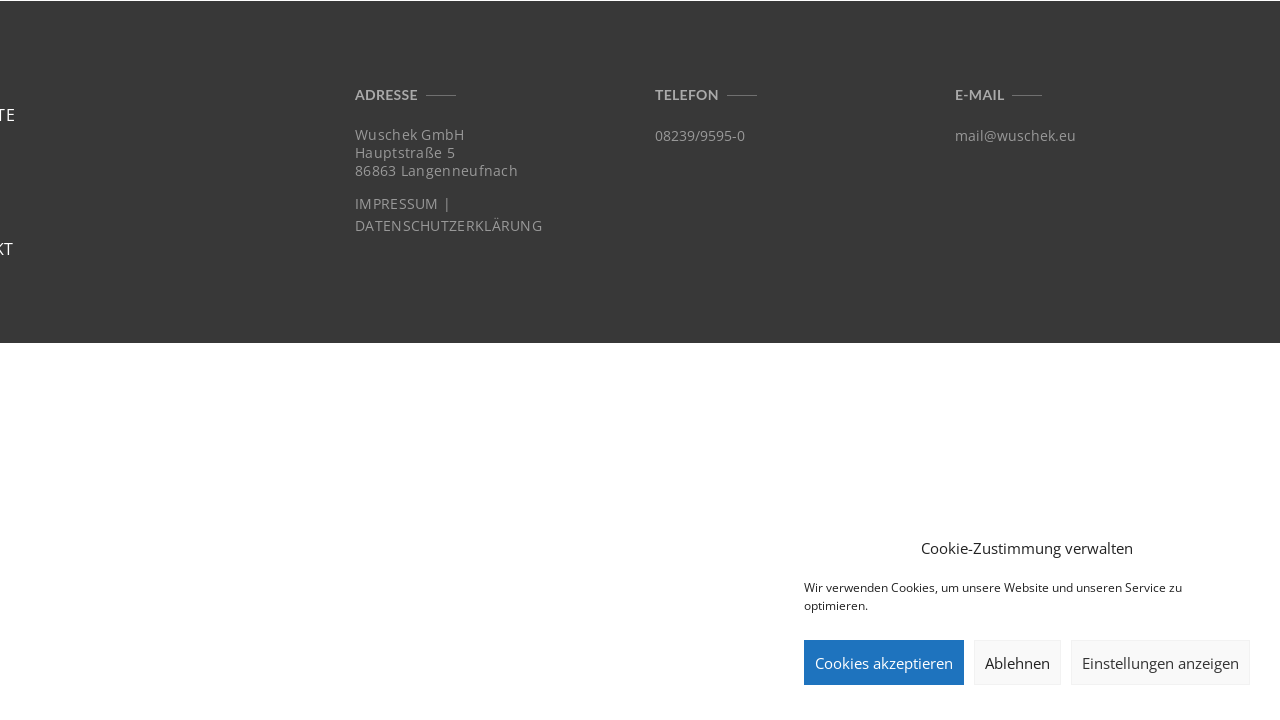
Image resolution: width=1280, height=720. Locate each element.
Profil (1102, 48)
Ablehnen (1017, 663)
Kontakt (1198, 48)
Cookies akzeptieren (884, 663)
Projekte (1006, 48)
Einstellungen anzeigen (1160, 663)
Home (913, 48)
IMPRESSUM (397, 204)
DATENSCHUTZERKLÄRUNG (448, 226)
